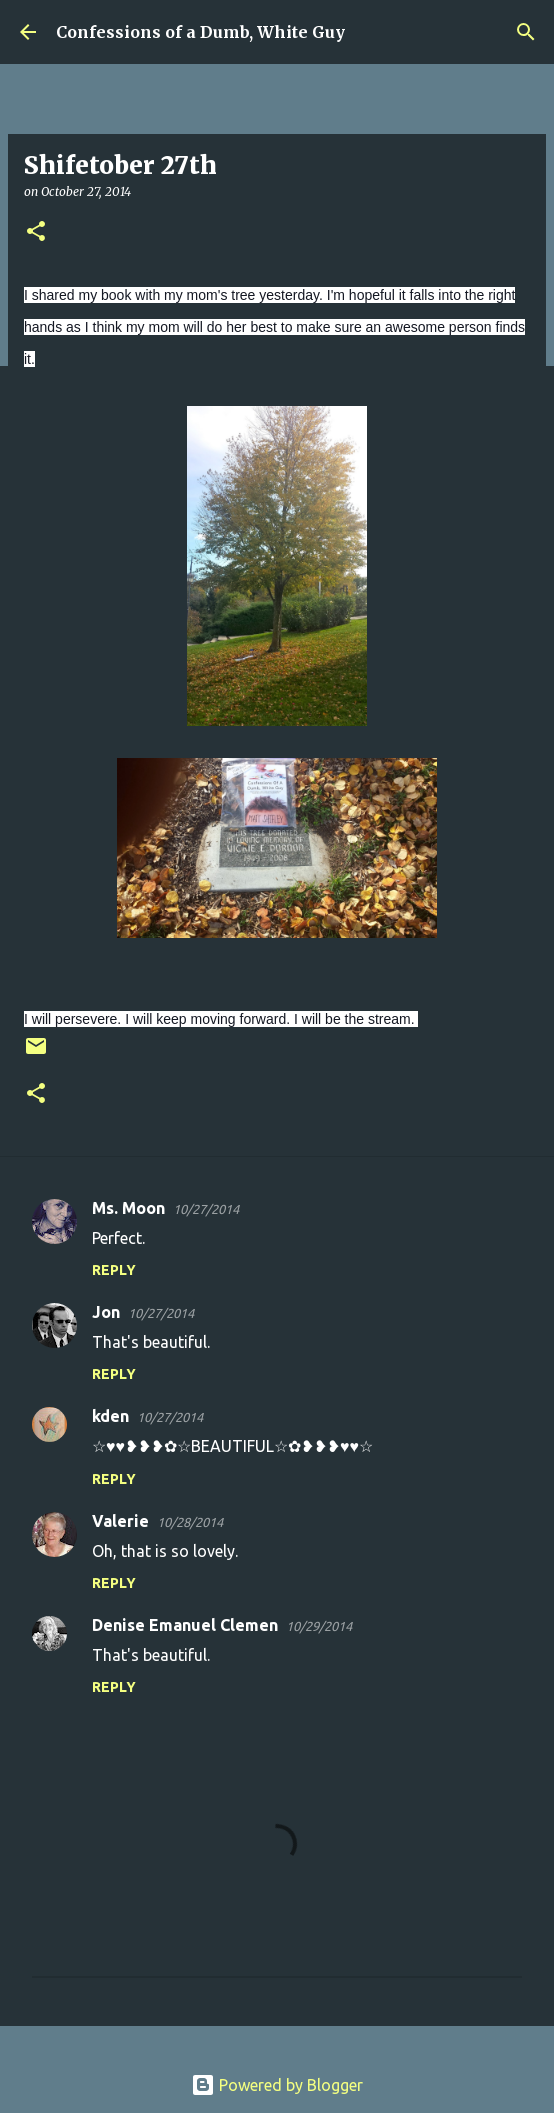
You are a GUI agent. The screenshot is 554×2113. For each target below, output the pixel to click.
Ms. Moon (128, 1208)
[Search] (526, 32)
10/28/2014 (190, 1522)
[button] (36, 232)
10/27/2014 (206, 1209)
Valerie (120, 1521)
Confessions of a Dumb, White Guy (200, 32)
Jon (106, 1312)
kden (110, 1416)
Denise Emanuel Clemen (185, 1625)
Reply (114, 1270)
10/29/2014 (319, 1626)
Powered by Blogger (277, 2085)
